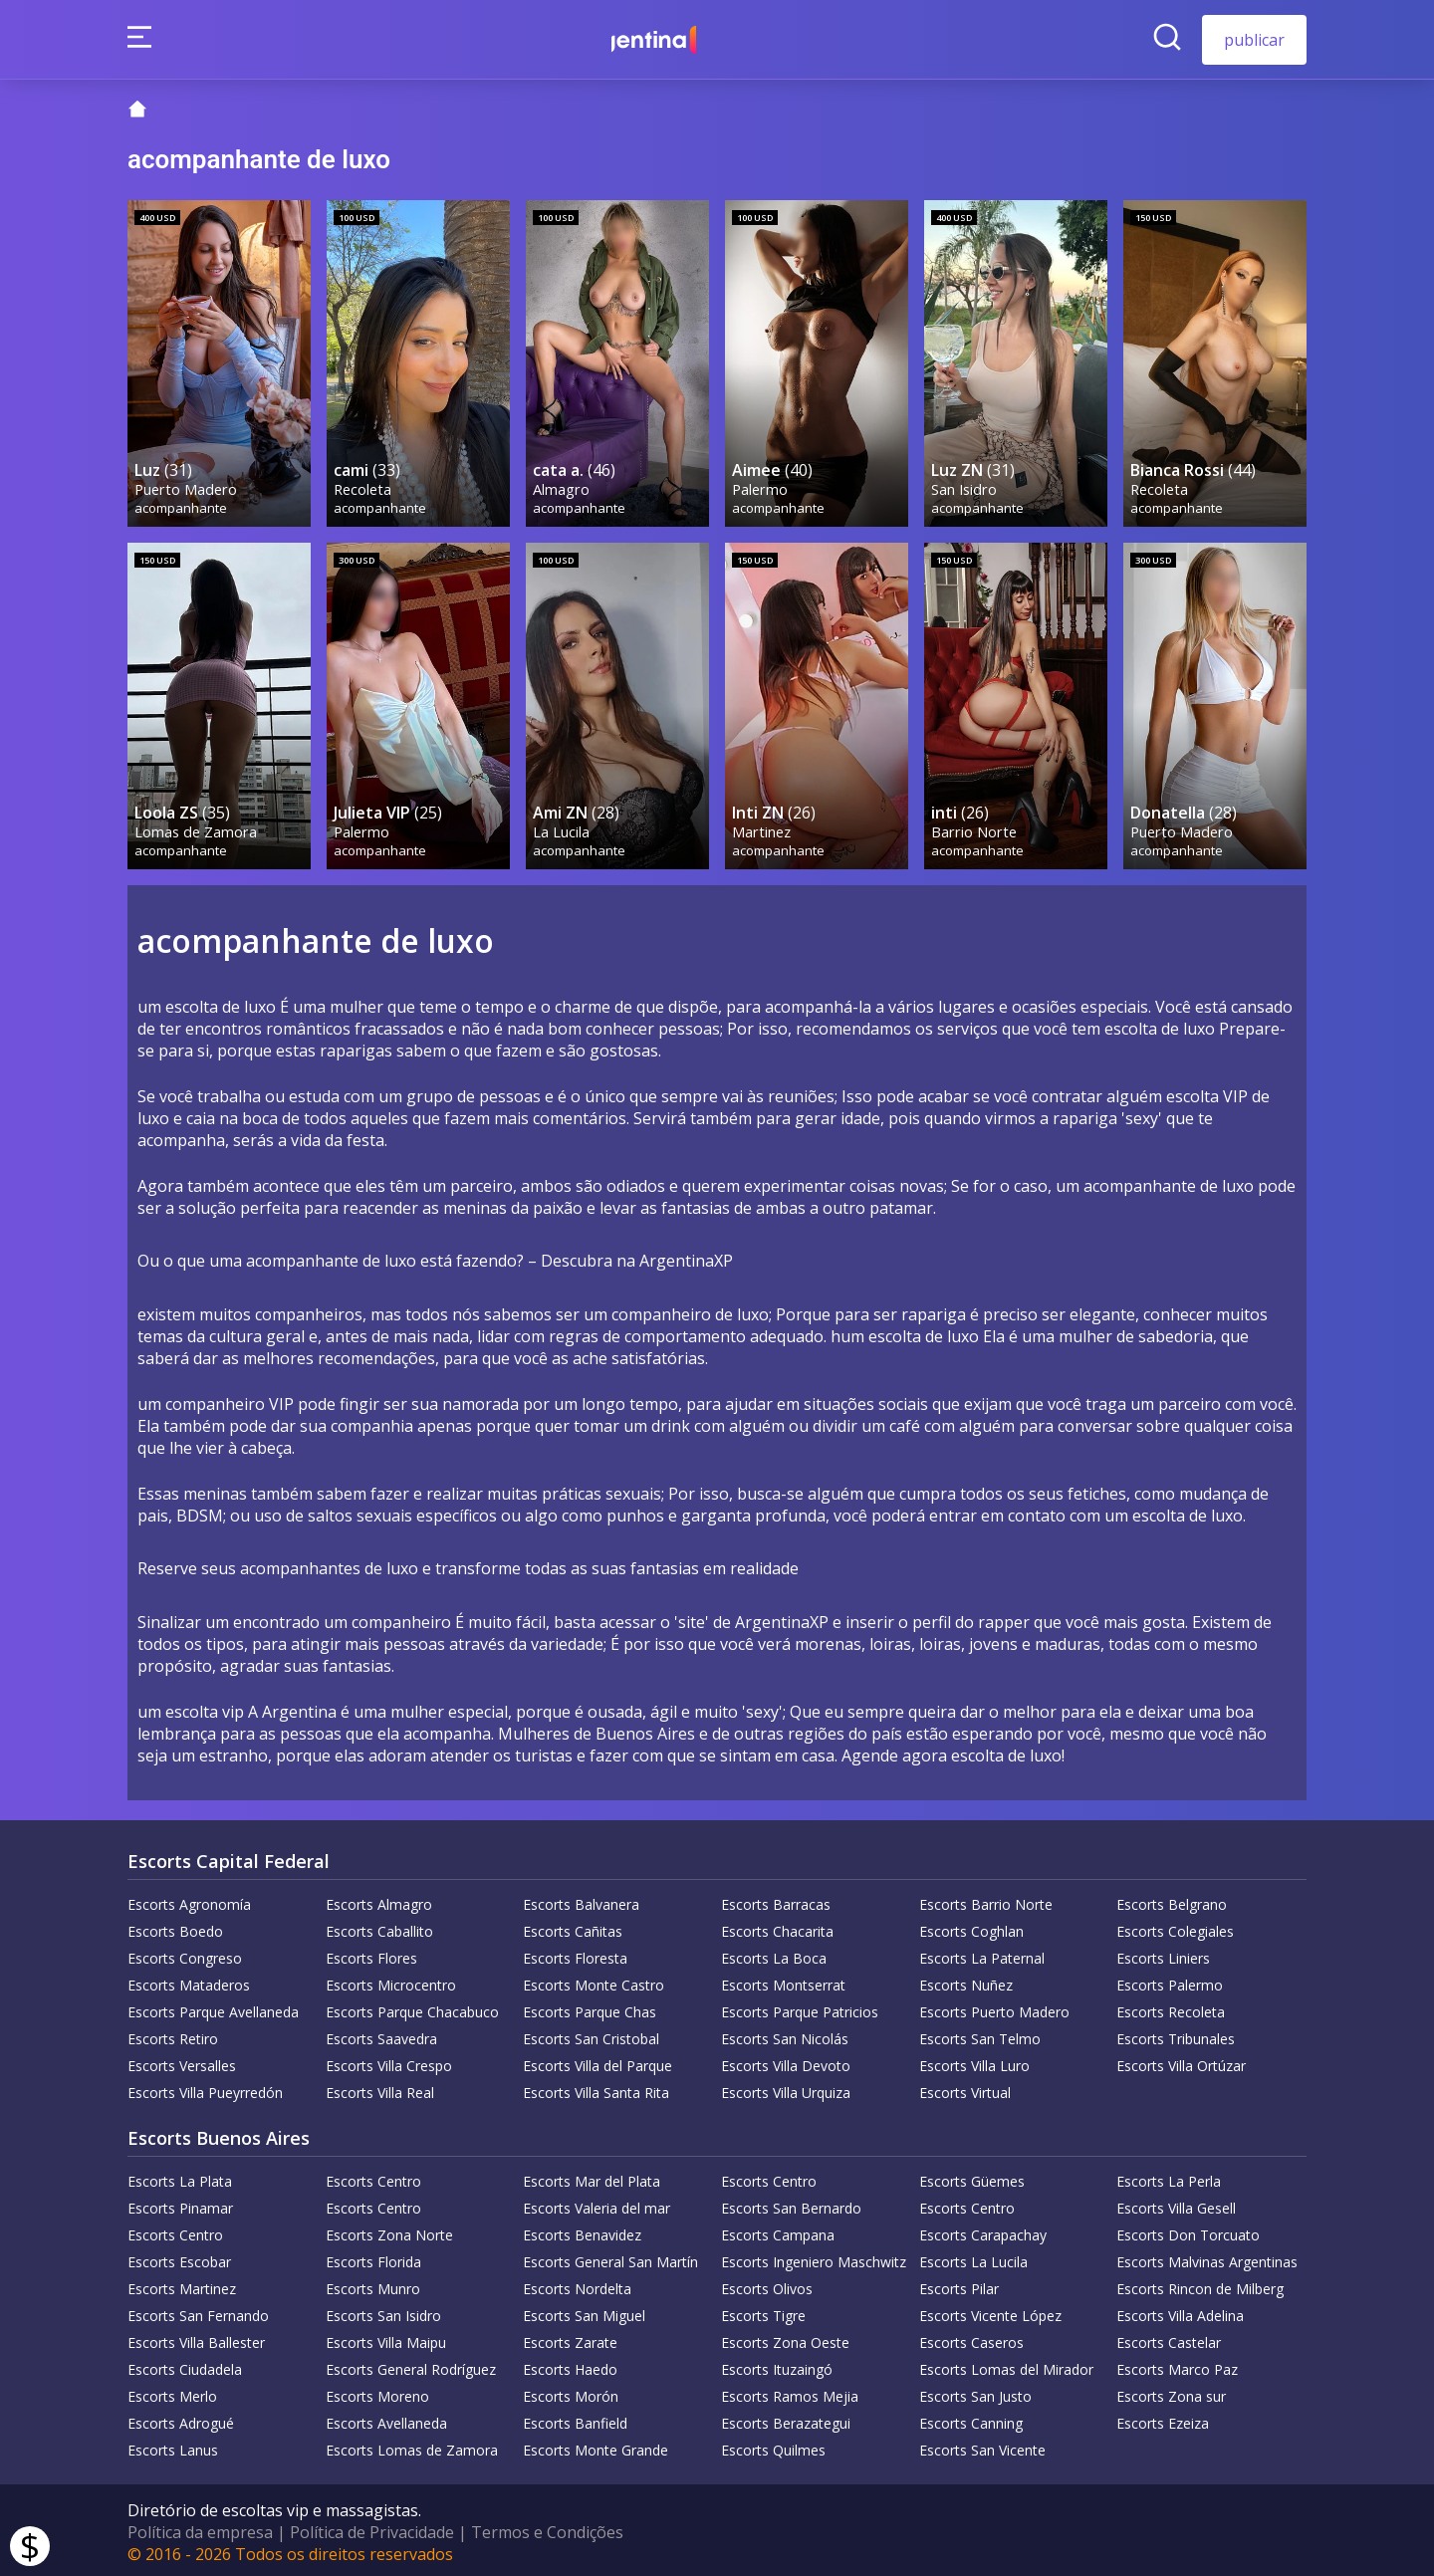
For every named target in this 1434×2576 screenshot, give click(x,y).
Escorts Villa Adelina (1180, 2311)
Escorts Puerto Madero (994, 2007)
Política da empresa (200, 2528)
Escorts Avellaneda (386, 2419)
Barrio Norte (975, 827)
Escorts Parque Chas (589, 2007)
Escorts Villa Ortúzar (1181, 2061)
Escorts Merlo (172, 2392)
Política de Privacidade (372, 2528)
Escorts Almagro (379, 1900)
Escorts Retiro (172, 2034)
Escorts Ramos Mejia (789, 2392)
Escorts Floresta (575, 1954)
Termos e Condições (547, 2528)
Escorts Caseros (971, 2338)
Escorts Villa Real (380, 2088)
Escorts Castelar (1168, 2338)
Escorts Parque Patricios (799, 2007)
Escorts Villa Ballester (196, 2338)
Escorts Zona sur (1171, 2392)
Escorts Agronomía (189, 1900)
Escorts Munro (373, 2284)
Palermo (761, 486)
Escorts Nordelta (577, 2284)
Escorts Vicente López (990, 2311)
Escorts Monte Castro (593, 1981)
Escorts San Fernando (198, 2311)
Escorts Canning (971, 2419)
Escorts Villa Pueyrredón (205, 2088)
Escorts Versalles (181, 2061)
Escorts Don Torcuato (1188, 2231)
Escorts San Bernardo (791, 2204)
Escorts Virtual (965, 2088)
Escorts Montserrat (783, 1981)
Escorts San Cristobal (591, 2034)
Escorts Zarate (570, 2338)
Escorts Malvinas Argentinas (1207, 2257)
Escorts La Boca (774, 1954)
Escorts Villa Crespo (389, 2061)
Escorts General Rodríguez (411, 2365)
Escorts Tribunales (1175, 2034)
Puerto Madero (186, 486)
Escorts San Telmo (980, 2034)
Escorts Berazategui (785, 2419)
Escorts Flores (371, 1954)
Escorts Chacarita (777, 1927)
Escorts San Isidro (383, 2311)
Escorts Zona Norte (389, 2231)
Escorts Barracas (776, 1900)
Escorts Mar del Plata (591, 2177)
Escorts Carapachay (983, 2231)
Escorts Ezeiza (1162, 2419)
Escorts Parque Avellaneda (213, 2007)
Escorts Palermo (1169, 1981)
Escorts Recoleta (1170, 2007)
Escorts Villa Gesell (1176, 2204)
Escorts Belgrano (1171, 1900)
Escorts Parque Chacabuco (412, 2007)
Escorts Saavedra (381, 2034)
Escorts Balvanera (581, 1900)
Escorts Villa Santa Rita (596, 2088)
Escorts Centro (373, 2177)
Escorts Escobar (179, 2257)
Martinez (762, 827)
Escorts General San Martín (610, 2257)
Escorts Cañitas (572, 1927)
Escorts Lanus (172, 2446)
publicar (1254, 40)
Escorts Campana (778, 2231)
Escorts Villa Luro (974, 2061)
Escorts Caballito (379, 1927)
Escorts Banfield (575, 2419)
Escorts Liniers (1163, 1954)
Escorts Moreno (377, 2392)
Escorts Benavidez (582, 2231)
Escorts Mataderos (188, 1981)
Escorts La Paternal (982, 1954)
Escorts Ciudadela (184, 2365)
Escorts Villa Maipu (386, 2338)
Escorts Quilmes (773, 2446)
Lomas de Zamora (196, 827)
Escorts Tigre (763, 2311)
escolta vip (204, 1708)
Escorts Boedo (175, 1927)
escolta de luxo (1006, 1751)
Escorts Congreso (184, 1954)
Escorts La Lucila (973, 2257)
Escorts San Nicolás (784, 2034)
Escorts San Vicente (982, 2446)
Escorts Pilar (959, 2284)
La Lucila (562, 827)
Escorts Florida (373, 2257)
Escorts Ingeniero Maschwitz (813, 2257)
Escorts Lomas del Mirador (1006, 2365)
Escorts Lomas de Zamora (412, 2446)
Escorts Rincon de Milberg (1200, 2284)
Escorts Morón (570, 2392)
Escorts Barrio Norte (986, 1900)
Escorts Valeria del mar (596, 2204)
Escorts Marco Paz (1177, 2365)
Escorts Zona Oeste (785, 2338)
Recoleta (363, 486)
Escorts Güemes (972, 2177)
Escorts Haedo (570, 2365)
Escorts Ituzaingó (777, 2365)
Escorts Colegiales (1175, 1927)
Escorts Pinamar (180, 2204)
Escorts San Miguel (584, 2311)
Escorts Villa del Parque (597, 2061)
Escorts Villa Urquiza (785, 2088)
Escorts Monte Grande (595, 2446)
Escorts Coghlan (971, 1927)
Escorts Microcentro (391, 1981)
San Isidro (965, 486)
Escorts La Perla (1168, 2177)
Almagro (562, 486)
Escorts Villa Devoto (785, 2061)
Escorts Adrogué (180, 2419)
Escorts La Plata (179, 2177)
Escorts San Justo (975, 2392)
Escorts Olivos (767, 2284)
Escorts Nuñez (966, 1981)
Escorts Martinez (181, 2284)
